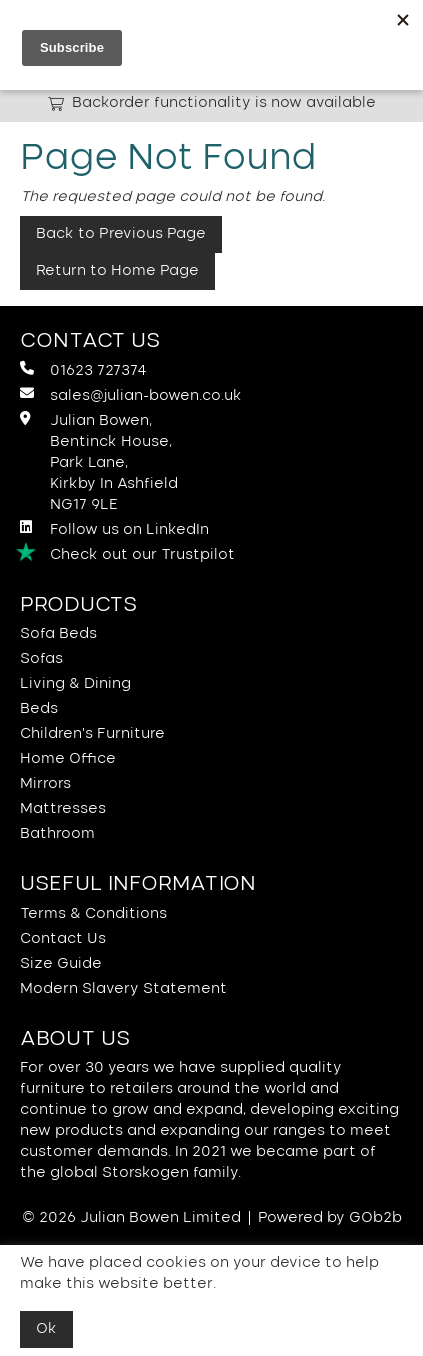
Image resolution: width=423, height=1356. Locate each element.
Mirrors (45, 784)
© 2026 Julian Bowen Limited (131, 1218)
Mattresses (63, 809)
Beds (39, 709)
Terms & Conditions (93, 914)
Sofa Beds (58, 634)
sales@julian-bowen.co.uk (131, 394)
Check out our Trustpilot (127, 554)
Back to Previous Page (121, 234)
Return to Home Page (117, 271)
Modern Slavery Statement (123, 989)
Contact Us (63, 939)
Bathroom (57, 834)
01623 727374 (83, 369)
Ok (46, 1329)
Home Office (68, 759)
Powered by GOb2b (330, 1218)
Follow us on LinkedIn (114, 528)
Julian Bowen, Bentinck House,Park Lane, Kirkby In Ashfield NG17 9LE (99, 461)
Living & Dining (75, 684)
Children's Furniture (92, 734)
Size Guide (61, 964)
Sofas (41, 659)
